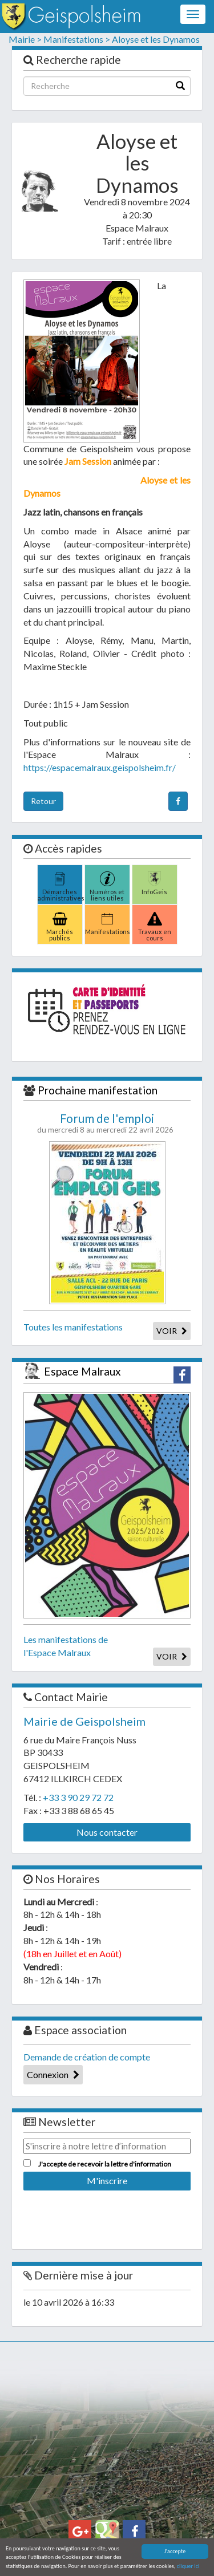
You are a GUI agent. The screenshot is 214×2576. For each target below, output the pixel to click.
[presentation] (110, 2215)
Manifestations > (76, 39)
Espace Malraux (82, 1371)
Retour (43, 801)
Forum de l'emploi (107, 1118)
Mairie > (25, 39)
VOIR (171, 1331)
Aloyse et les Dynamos (156, 39)
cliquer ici (188, 2566)
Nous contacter (107, 1832)
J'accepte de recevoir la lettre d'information (104, 2164)
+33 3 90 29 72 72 (78, 1797)
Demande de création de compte (86, 2056)
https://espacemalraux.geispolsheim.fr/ (99, 767)
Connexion (53, 2074)
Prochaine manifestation (98, 1090)
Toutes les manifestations (73, 1326)
